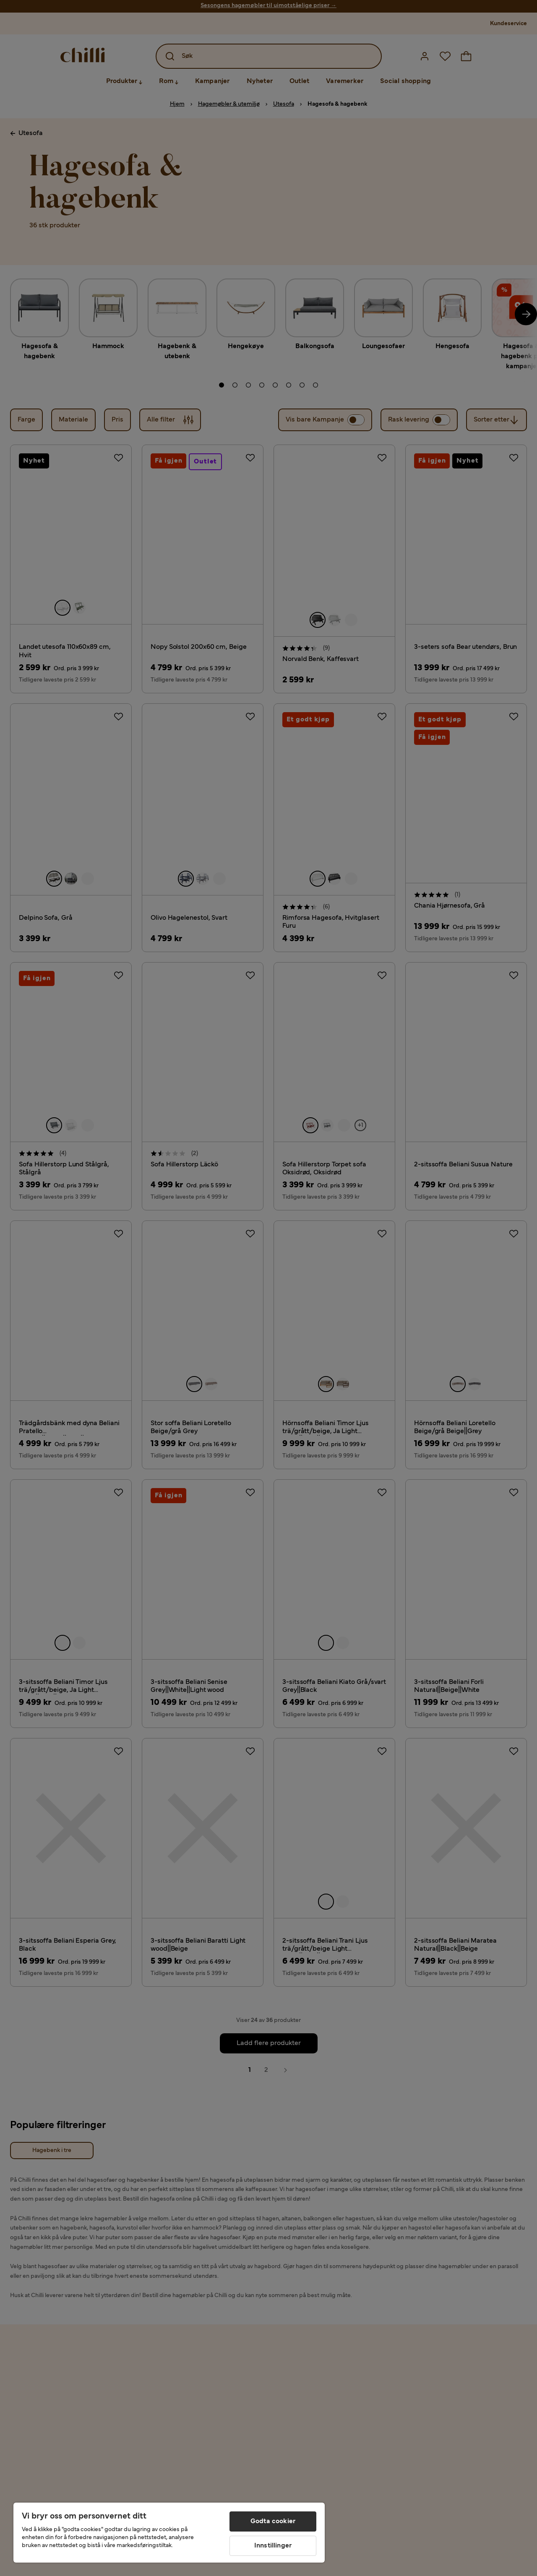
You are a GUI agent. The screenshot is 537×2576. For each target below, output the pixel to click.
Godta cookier (272, 2521)
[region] (169, 2533)
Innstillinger (273, 2546)
